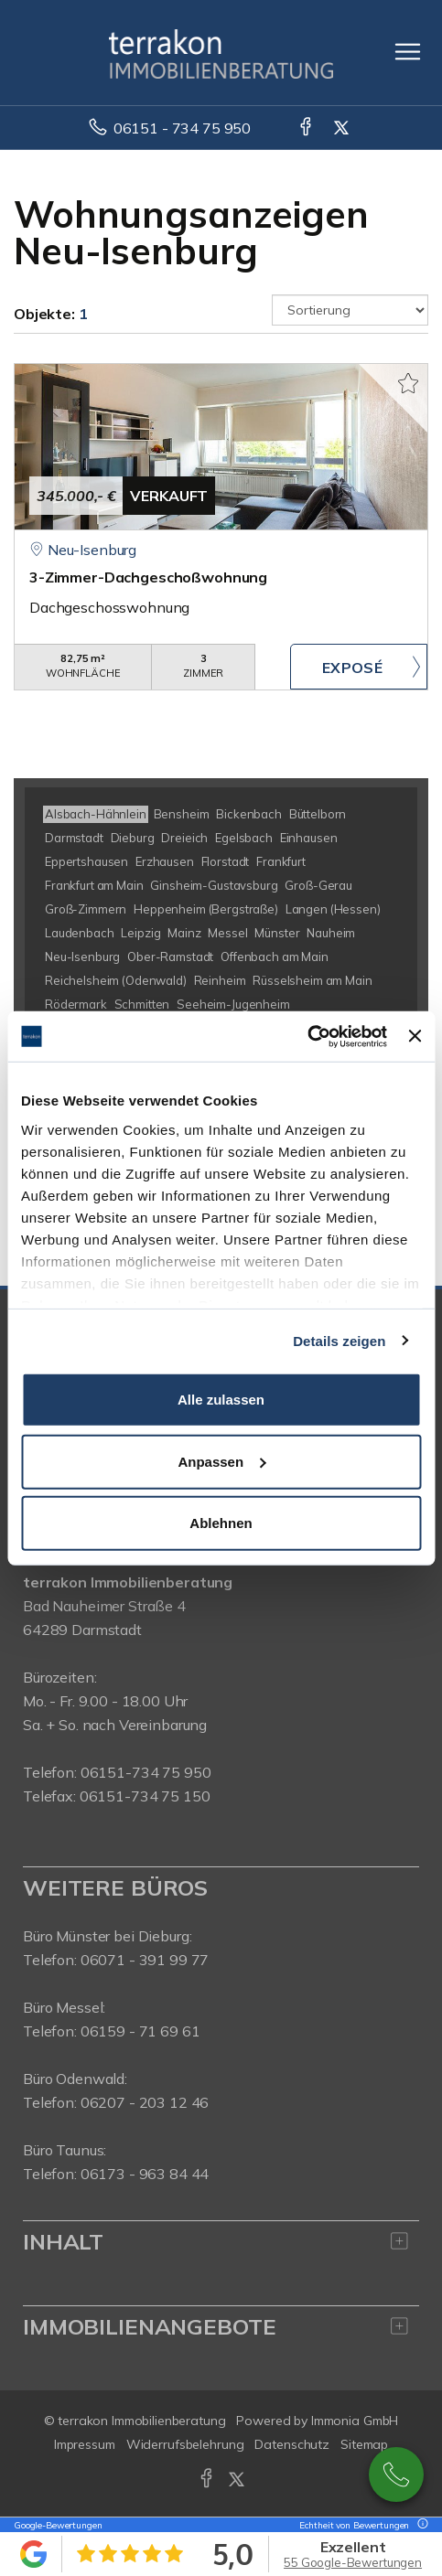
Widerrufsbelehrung (185, 2444)
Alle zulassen (221, 1399)
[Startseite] (221, 52)
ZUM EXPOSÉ (358, 666)
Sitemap (364, 2444)
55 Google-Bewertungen (353, 2562)
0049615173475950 (396, 2474)
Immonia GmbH (355, 2420)
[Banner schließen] (414, 1036)
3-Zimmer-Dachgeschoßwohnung (148, 577)
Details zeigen (339, 1340)
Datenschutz (291, 2444)
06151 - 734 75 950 (182, 128)
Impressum (84, 2444)
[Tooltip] (420, 2525)
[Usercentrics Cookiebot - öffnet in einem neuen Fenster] (307, 1036)
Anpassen (221, 1461)
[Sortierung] (350, 310)
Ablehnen (220, 1523)
